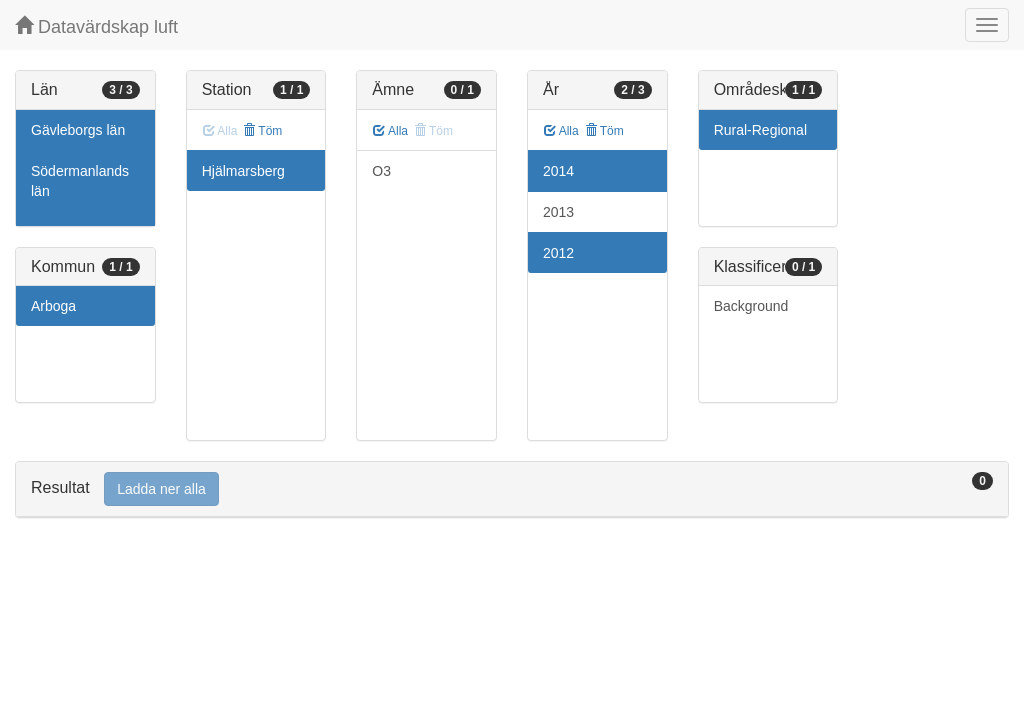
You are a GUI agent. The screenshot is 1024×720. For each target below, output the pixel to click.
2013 (558, 212)
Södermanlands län (80, 181)
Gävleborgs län (78, 130)
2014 (558, 171)
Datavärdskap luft (96, 26)
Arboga (53, 306)
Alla (390, 131)
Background (751, 306)
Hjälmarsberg (243, 171)
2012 (558, 253)
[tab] (512, 489)
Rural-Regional (760, 130)
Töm (262, 131)
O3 (381, 171)
